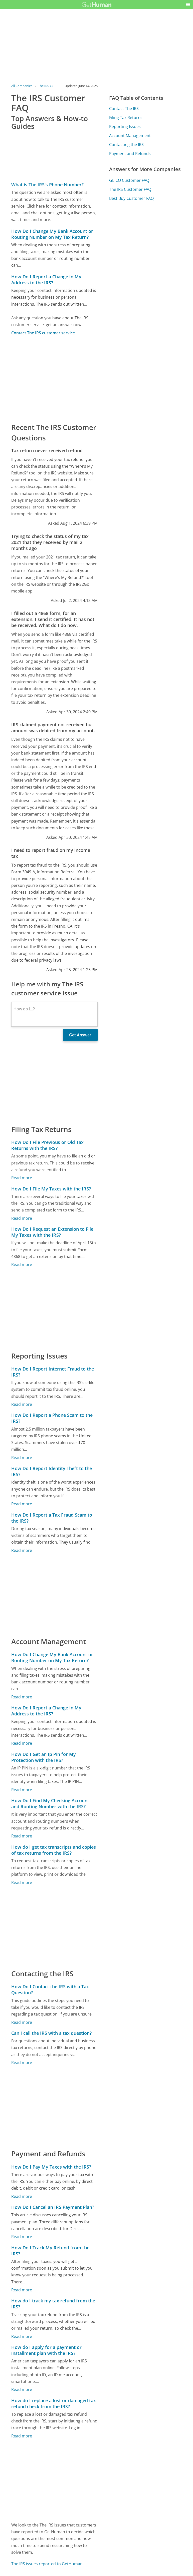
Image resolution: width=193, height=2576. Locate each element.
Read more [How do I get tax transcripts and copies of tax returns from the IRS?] (21, 1882)
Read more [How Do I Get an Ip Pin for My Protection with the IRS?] (21, 1789)
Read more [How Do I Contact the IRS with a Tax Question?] (21, 2022)
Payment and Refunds (130, 153)
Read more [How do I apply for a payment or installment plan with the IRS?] (21, 2389)
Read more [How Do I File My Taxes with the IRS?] (21, 1218)
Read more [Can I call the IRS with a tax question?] (21, 2062)
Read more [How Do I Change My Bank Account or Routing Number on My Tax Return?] (21, 1697)
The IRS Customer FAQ (130, 189)
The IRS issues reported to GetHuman (47, 2563)
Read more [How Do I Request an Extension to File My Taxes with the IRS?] (21, 1264)
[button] (188, 4)
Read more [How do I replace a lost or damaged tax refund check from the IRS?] (21, 2436)
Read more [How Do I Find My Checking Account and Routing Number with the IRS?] (21, 1836)
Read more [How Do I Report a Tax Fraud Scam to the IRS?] (21, 1550)
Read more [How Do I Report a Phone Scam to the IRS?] (21, 1457)
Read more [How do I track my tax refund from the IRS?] (21, 2336)
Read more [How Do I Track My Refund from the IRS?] (21, 2290)
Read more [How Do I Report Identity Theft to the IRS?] (21, 1504)
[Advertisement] (54, 379)
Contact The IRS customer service (43, 333)
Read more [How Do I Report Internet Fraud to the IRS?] (21, 1404)
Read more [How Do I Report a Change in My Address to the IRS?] (21, 1743)
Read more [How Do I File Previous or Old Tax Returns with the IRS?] (21, 1177)
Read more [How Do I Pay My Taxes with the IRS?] (21, 2196)
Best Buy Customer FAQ (131, 198)
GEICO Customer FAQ (129, 180)
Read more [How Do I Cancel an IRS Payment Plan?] (21, 2236)
